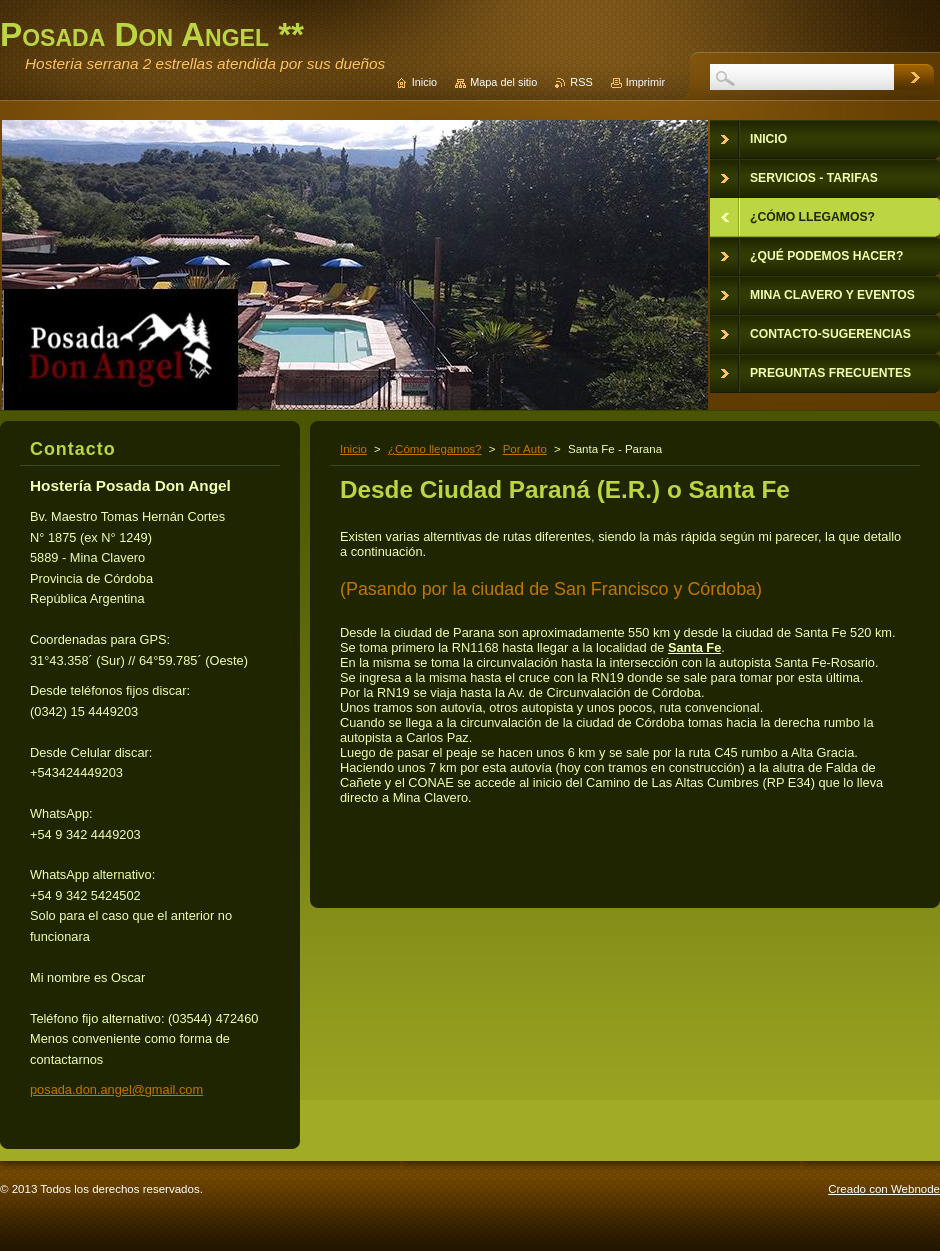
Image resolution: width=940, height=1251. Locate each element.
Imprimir (645, 82)
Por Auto (525, 449)
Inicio (353, 449)
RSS (581, 82)
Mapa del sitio (503, 82)
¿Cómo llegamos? (434, 449)
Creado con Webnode (884, 1189)
